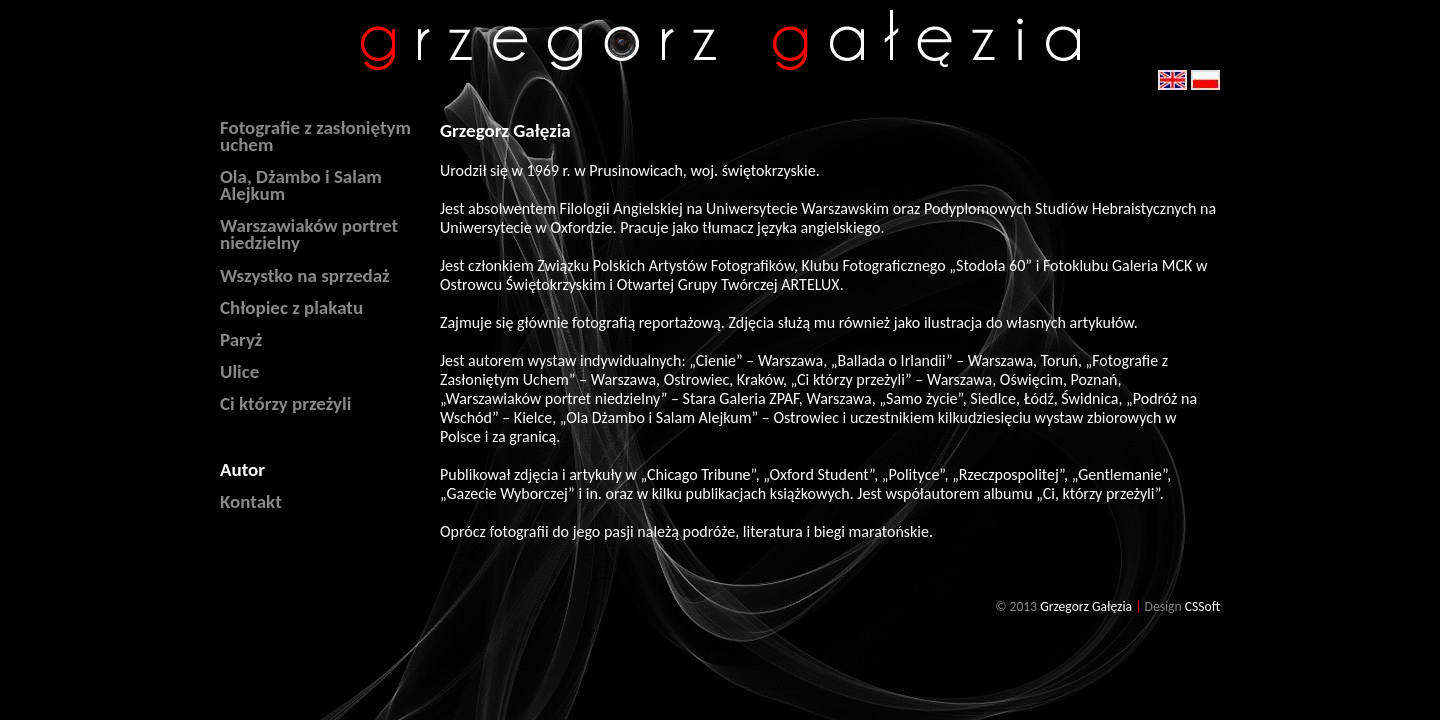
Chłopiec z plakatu (291, 307)
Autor (242, 469)
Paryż (241, 339)
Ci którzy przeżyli (285, 403)
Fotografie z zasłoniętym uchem (315, 136)
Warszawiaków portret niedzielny (309, 234)
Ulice (239, 371)
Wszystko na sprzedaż (305, 275)
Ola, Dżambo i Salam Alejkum (301, 185)
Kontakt (251, 501)
